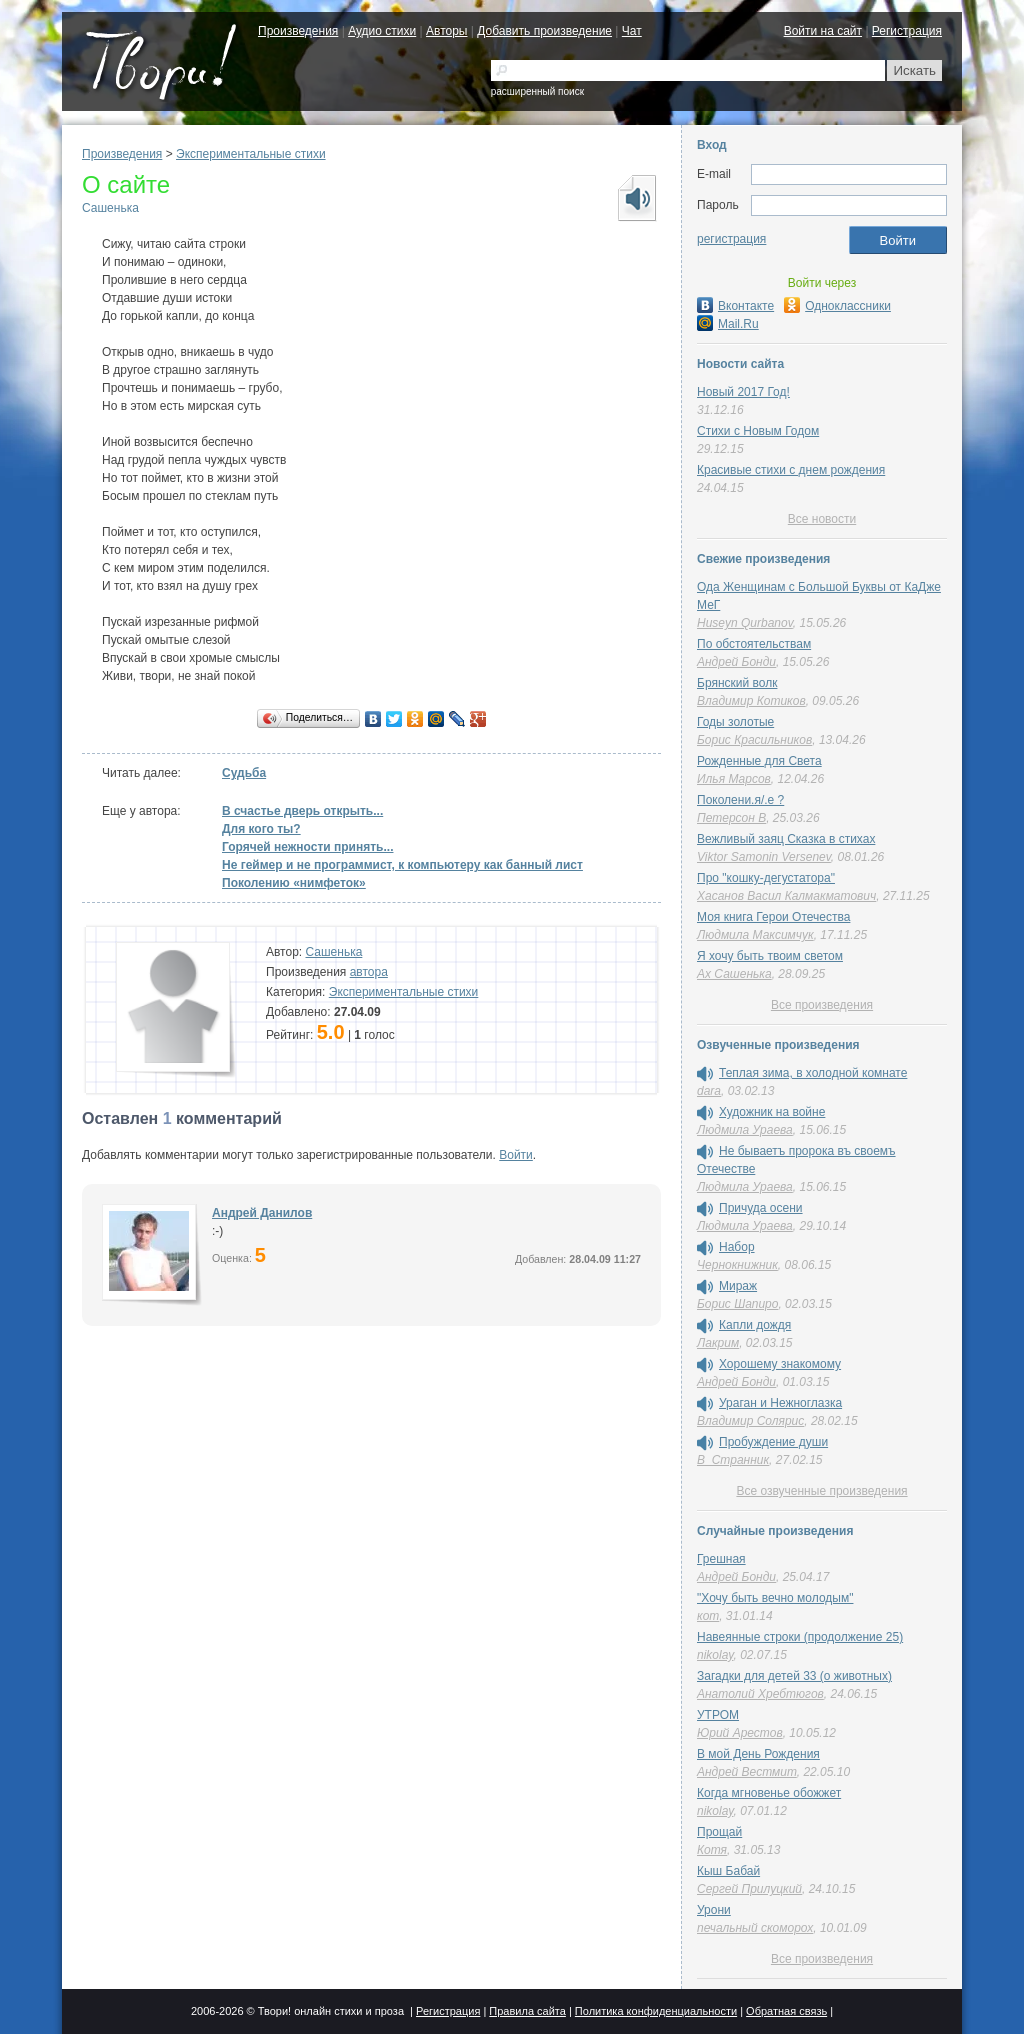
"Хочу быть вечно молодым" (775, 1598)
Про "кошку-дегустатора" (766, 878)
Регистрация (907, 31)
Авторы (446, 31)
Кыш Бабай (728, 1871)
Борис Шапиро (737, 1304)
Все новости (822, 519)
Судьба (244, 773)
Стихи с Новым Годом (758, 431)
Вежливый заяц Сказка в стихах (786, 839)
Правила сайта (527, 2011)
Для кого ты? (261, 829)
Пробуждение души (773, 1442)
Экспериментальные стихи (251, 154)
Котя (712, 1850)
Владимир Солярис (750, 1421)
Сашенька (110, 208)
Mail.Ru (728, 324)
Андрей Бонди (736, 662)
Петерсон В (731, 818)
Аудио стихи (382, 31)
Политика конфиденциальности (656, 2011)
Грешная (721, 1559)
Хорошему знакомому (780, 1364)
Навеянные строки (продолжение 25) (800, 1637)
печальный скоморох (755, 1928)
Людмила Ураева (745, 1130)
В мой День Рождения (758, 1754)
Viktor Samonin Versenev (764, 857)
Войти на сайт (823, 31)
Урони (714, 1910)
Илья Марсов (734, 779)
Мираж (738, 1286)
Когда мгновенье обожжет (769, 1793)
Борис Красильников (754, 740)
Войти (516, 1155)
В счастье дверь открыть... (302, 811)
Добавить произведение (544, 31)
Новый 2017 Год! (743, 392)
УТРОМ (718, 1715)
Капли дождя (755, 1325)
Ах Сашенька (734, 974)
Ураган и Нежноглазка (780, 1403)
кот (708, 1616)
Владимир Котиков (751, 701)
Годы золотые (735, 722)
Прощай (719, 1832)
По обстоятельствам (754, 644)
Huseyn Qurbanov (745, 623)
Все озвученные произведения (821, 1491)
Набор (737, 1247)
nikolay (715, 1655)
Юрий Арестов (740, 1733)
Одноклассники (837, 306)
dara (709, 1091)
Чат (632, 31)
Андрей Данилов (262, 1213)
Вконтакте (735, 306)
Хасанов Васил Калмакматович (786, 896)
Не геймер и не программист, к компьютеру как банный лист (402, 865)
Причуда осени (761, 1208)
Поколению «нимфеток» (294, 883)
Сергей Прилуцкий (749, 1889)
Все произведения (822, 1005)
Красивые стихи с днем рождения (791, 470)
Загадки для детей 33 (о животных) (794, 1676)
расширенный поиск (537, 91)
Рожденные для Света (759, 761)
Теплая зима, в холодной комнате (813, 1073)
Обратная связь (786, 2011)
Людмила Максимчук (755, 935)
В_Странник (733, 1460)
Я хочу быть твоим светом (770, 956)
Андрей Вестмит (747, 1772)
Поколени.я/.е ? (740, 800)
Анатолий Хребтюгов (760, 1694)
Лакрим (718, 1343)
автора (369, 972)
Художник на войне (772, 1112)
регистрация (731, 239)
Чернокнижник (737, 1265)
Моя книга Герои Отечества (773, 917)
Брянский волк (737, 683)
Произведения (298, 31)
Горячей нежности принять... (307, 847)
